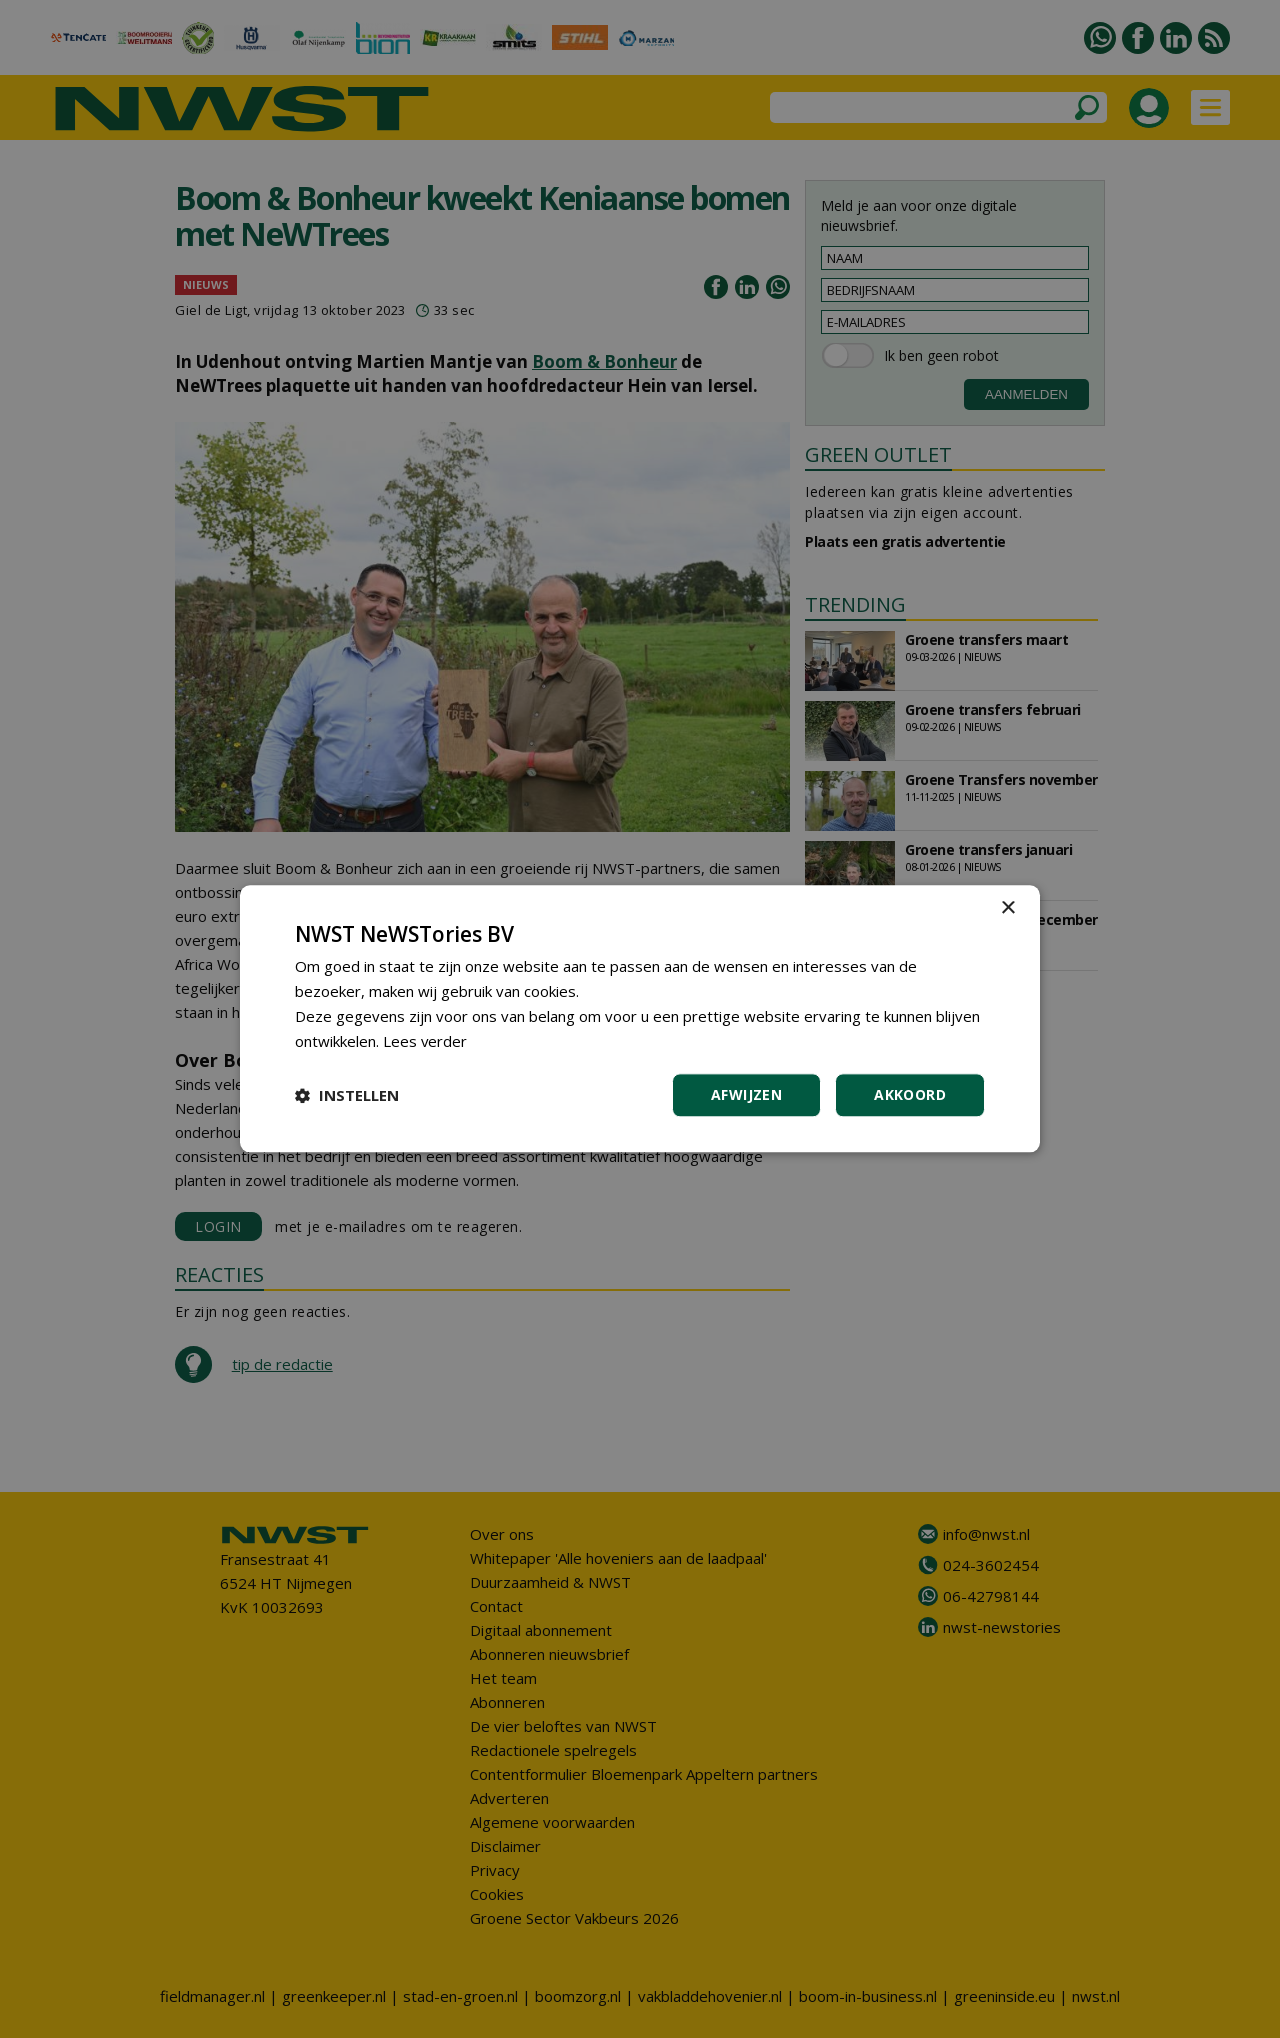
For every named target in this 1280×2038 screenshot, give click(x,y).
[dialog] (640, 1018)
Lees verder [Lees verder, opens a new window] (425, 1041)
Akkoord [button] (910, 1095)
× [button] (1007, 908)
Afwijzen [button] (746, 1095)
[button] (347, 1096)
